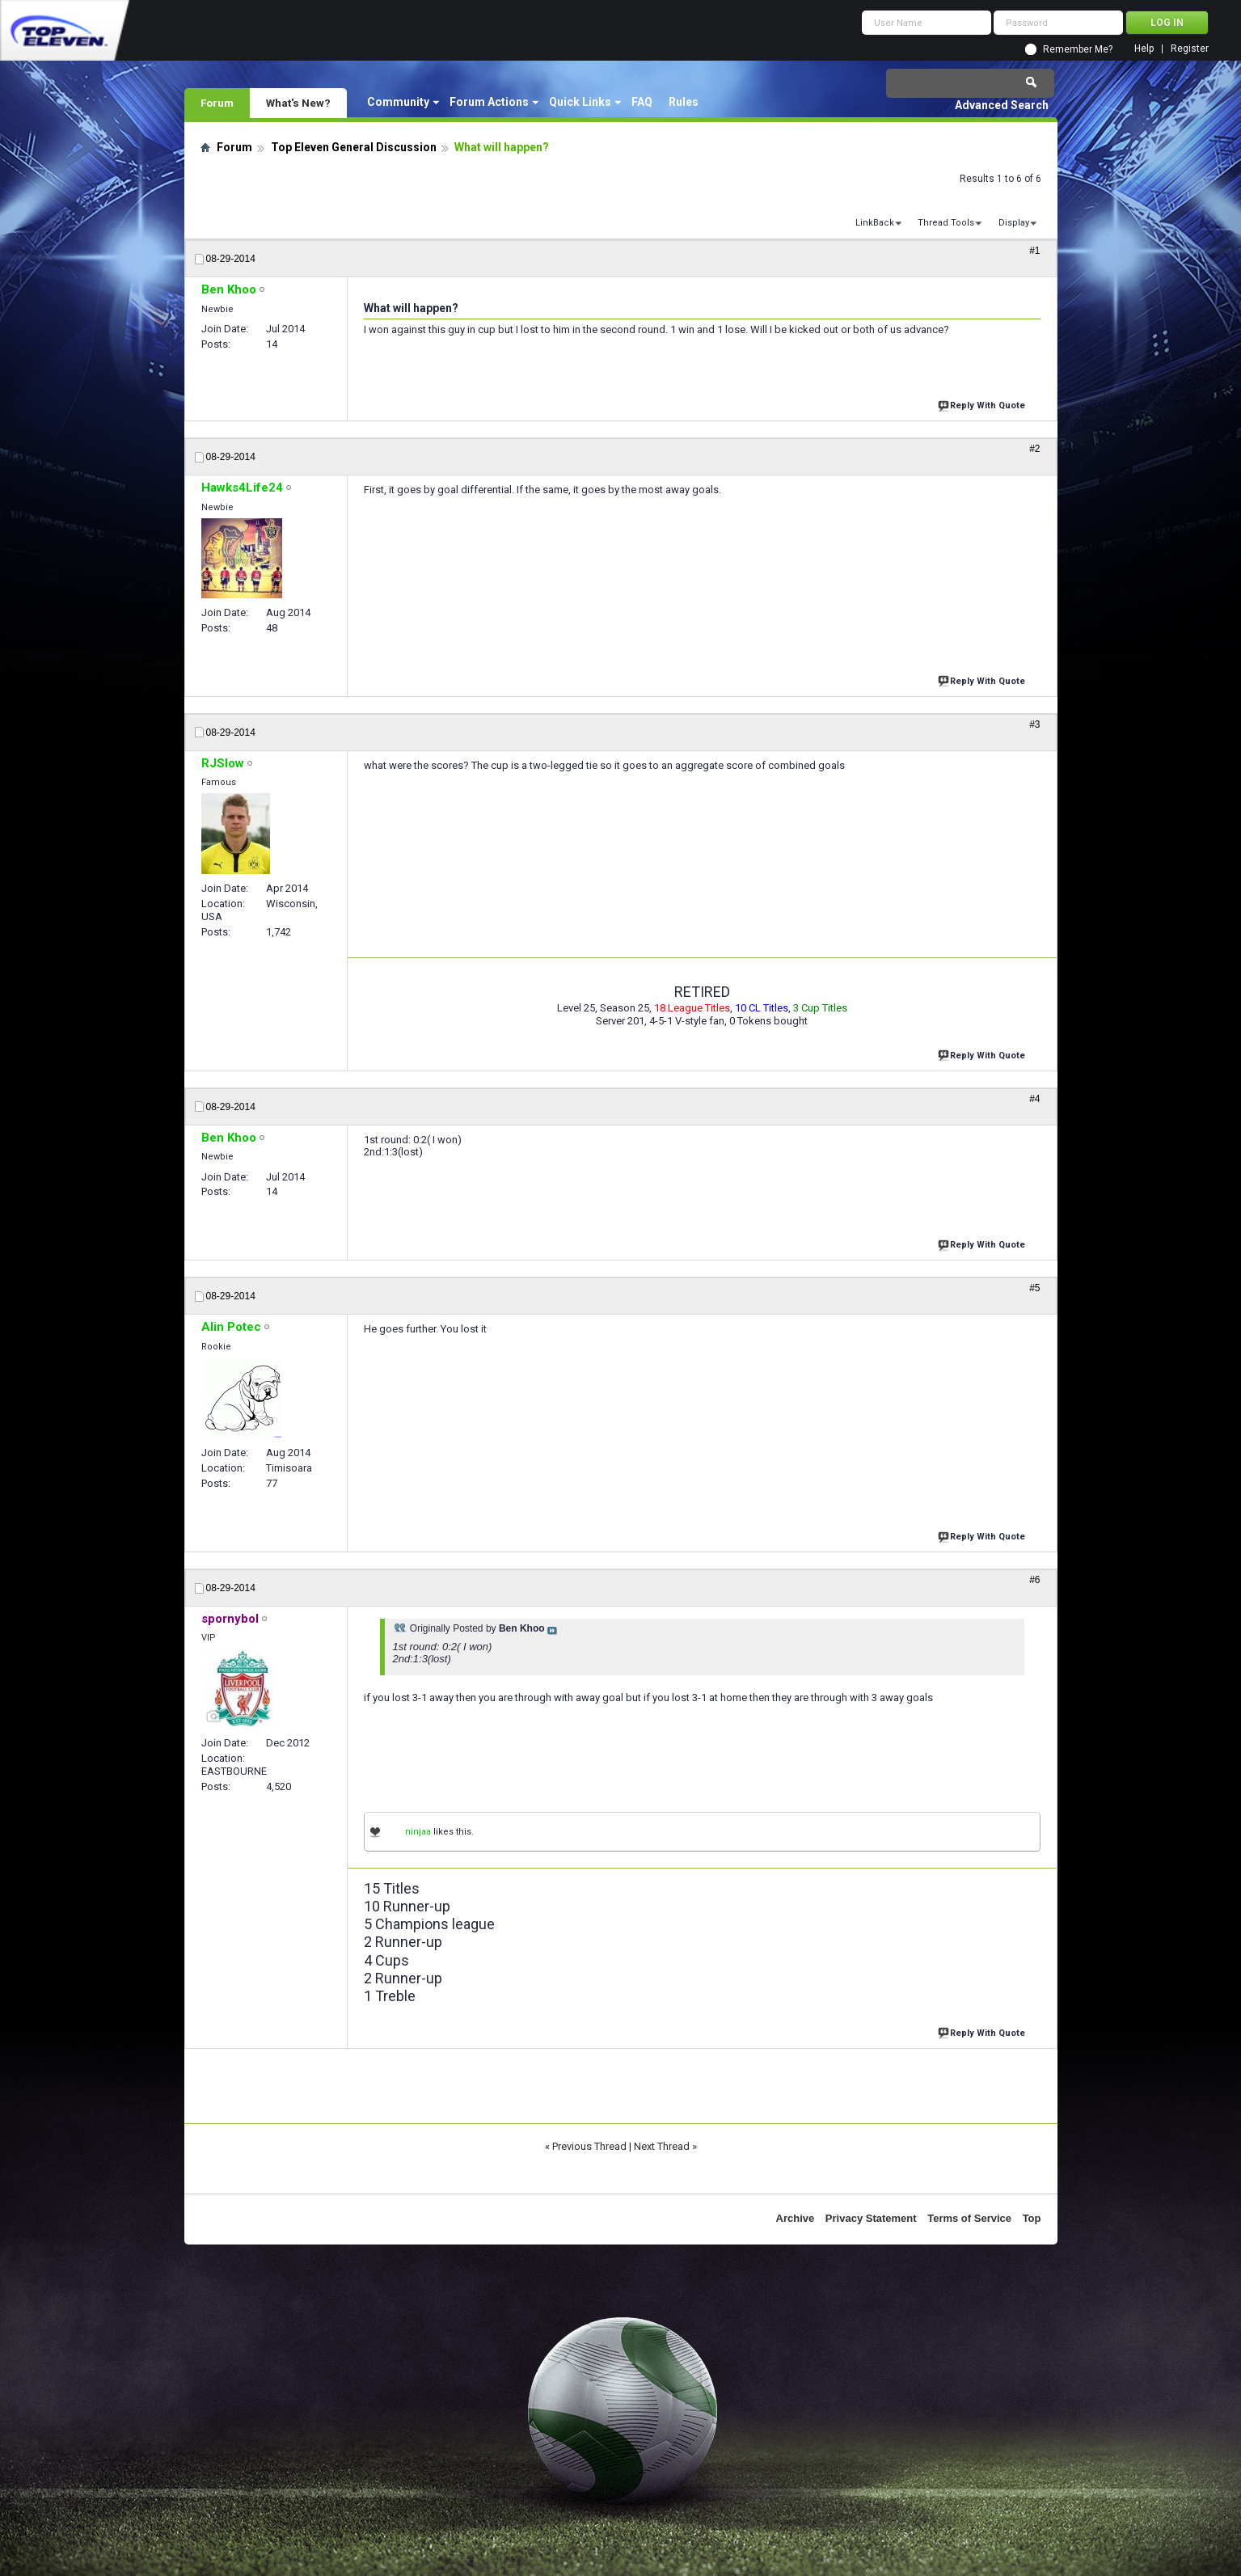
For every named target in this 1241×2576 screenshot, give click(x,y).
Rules (684, 101)
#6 (1034, 1580)
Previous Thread (589, 2146)
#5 (1034, 1288)
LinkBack (874, 222)
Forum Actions (489, 101)
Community (398, 101)
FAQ (641, 101)
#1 (1034, 250)
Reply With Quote (983, 404)
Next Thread (662, 2146)
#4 (1034, 1098)
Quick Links (580, 101)
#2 (1034, 448)
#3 (1034, 724)
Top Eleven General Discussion (354, 147)
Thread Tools (946, 222)
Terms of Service (969, 2218)
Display (1013, 222)
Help (1144, 48)
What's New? (298, 102)
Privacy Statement (871, 2218)
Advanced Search (1002, 105)
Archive (795, 2218)
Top (1032, 2218)
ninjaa (418, 1831)
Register (1190, 48)
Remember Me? (1077, 49)
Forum (217, 102)
